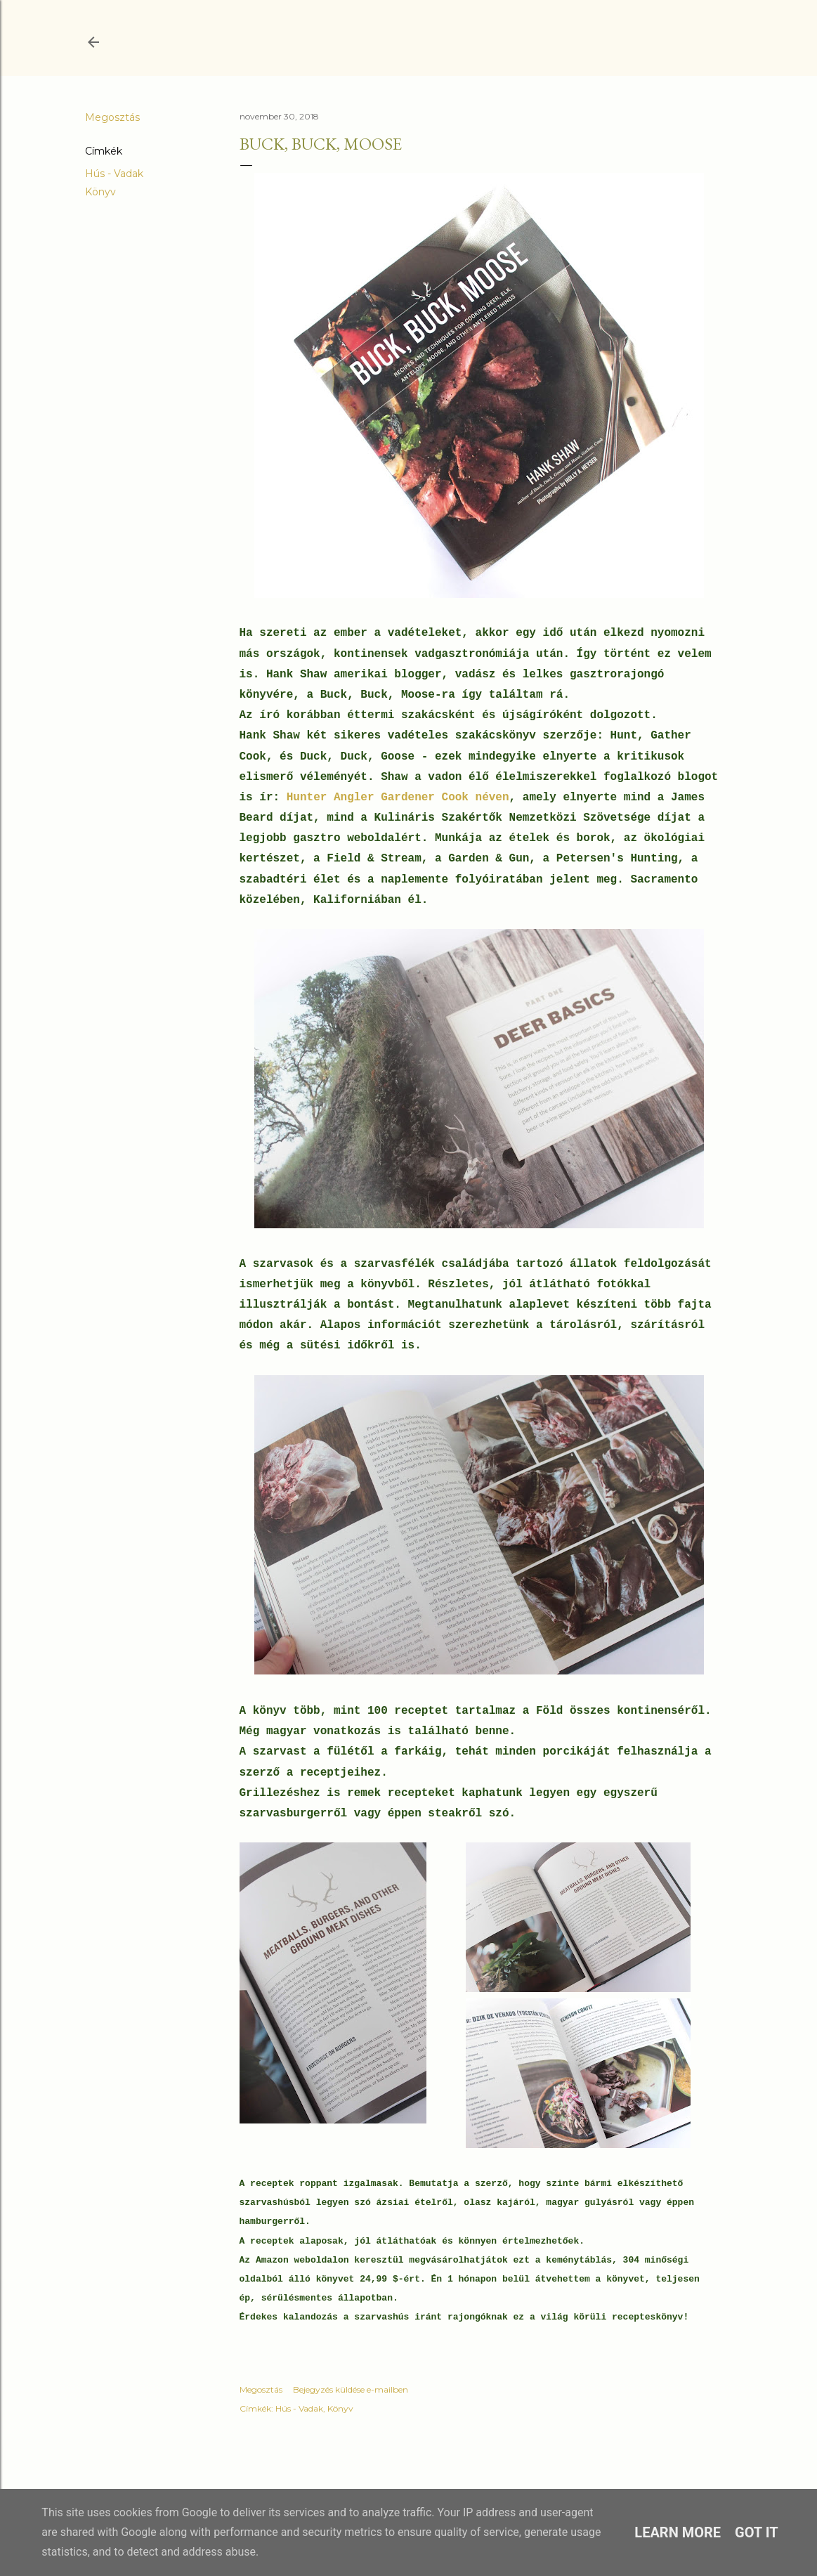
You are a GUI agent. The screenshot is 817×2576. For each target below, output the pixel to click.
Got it (756, 2532)
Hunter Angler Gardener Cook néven (398, 797)
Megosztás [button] (112, 117)
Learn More (677, 2532)
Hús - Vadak (114, 173)
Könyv (100, 192)
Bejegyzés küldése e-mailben (350, 2389)
